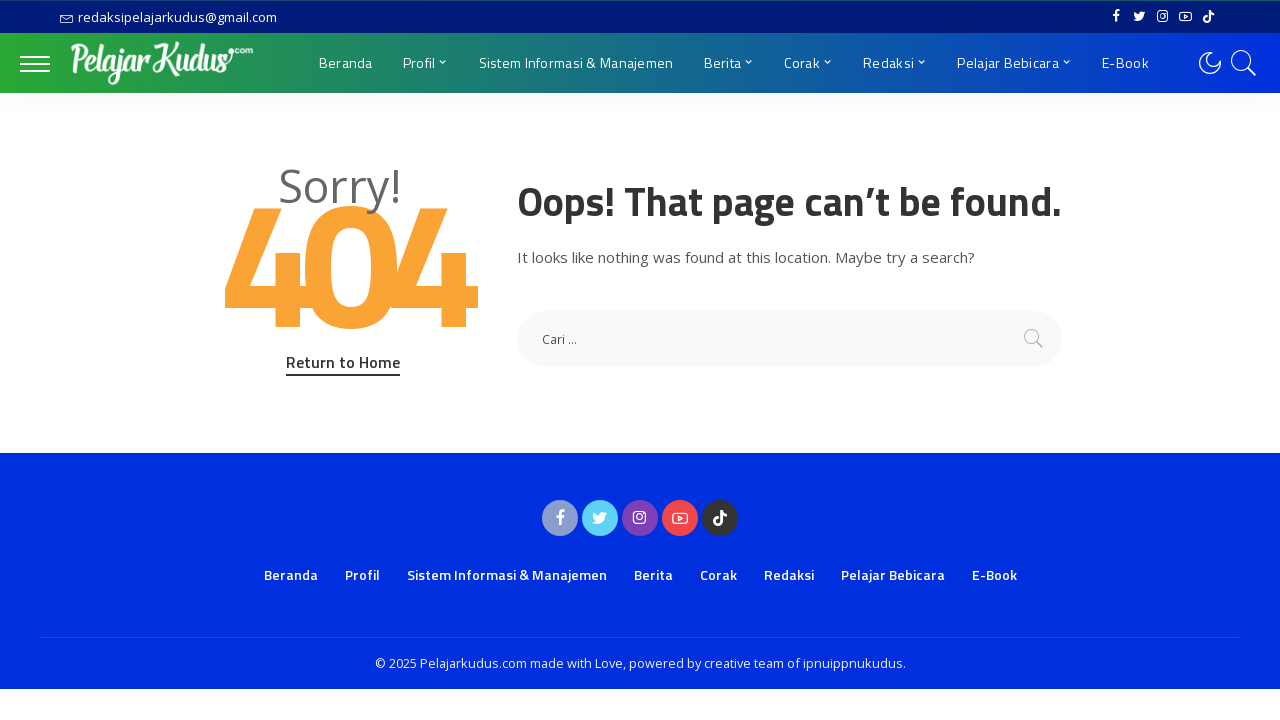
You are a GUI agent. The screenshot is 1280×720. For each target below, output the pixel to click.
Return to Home (343, 362)
